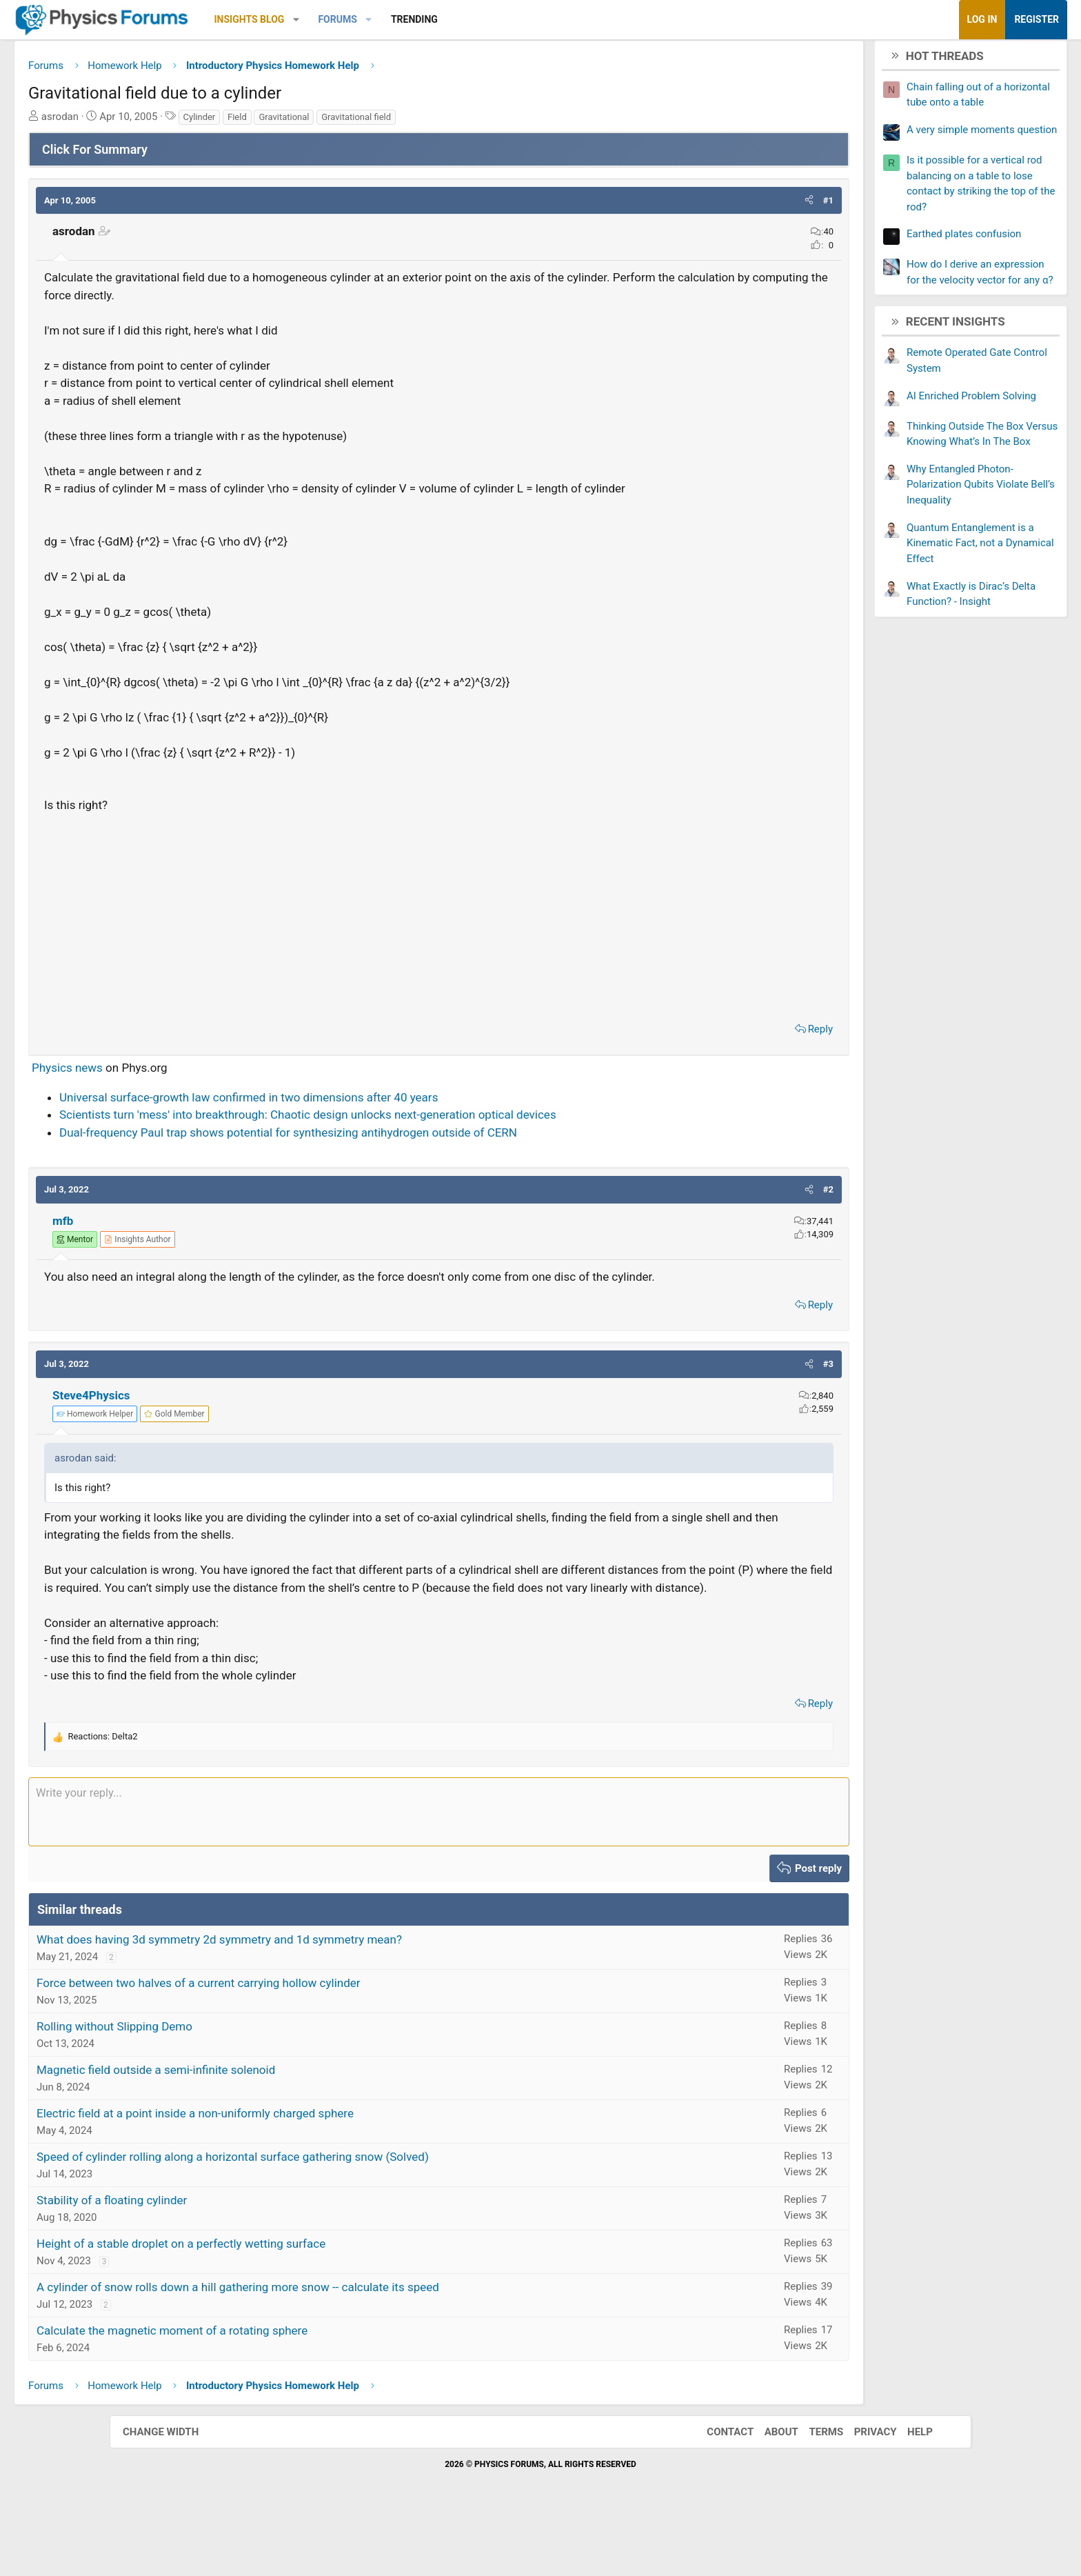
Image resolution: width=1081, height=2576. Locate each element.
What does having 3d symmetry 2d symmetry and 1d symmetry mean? (329, 1997)
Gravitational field (466, 122)
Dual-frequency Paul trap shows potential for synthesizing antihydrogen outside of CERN (398, 1155)
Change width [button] (174, 2490)
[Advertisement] (439, 936)
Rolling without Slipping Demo (224, 2084)
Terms (812, 2490)
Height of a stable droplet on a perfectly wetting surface (290, 2301)
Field (346, 122)
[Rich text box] (439, 1869)
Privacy (861, 2490)
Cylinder (309, 122)
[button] (406, 19)
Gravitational (393, 122)
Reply (710, 1052)
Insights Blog (359, 19)
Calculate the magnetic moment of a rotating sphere (281, 2388)
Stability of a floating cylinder (221, 2258)
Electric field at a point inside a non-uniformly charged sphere (304, 2171)
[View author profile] (247, 1262)
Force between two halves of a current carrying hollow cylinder (308, 2041)
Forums (446, 19)
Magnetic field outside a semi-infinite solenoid (265, 2128)
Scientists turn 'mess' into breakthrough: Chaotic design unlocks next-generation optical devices (417, 1137)
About (768, 2490)
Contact (716, 2490)
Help (906, 2490)
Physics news (176, 1090)
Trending (524, 19)
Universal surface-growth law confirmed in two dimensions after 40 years (358, 1120)
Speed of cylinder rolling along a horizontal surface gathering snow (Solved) (342, 2214)
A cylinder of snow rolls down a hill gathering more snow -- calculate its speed (347, 2345)
